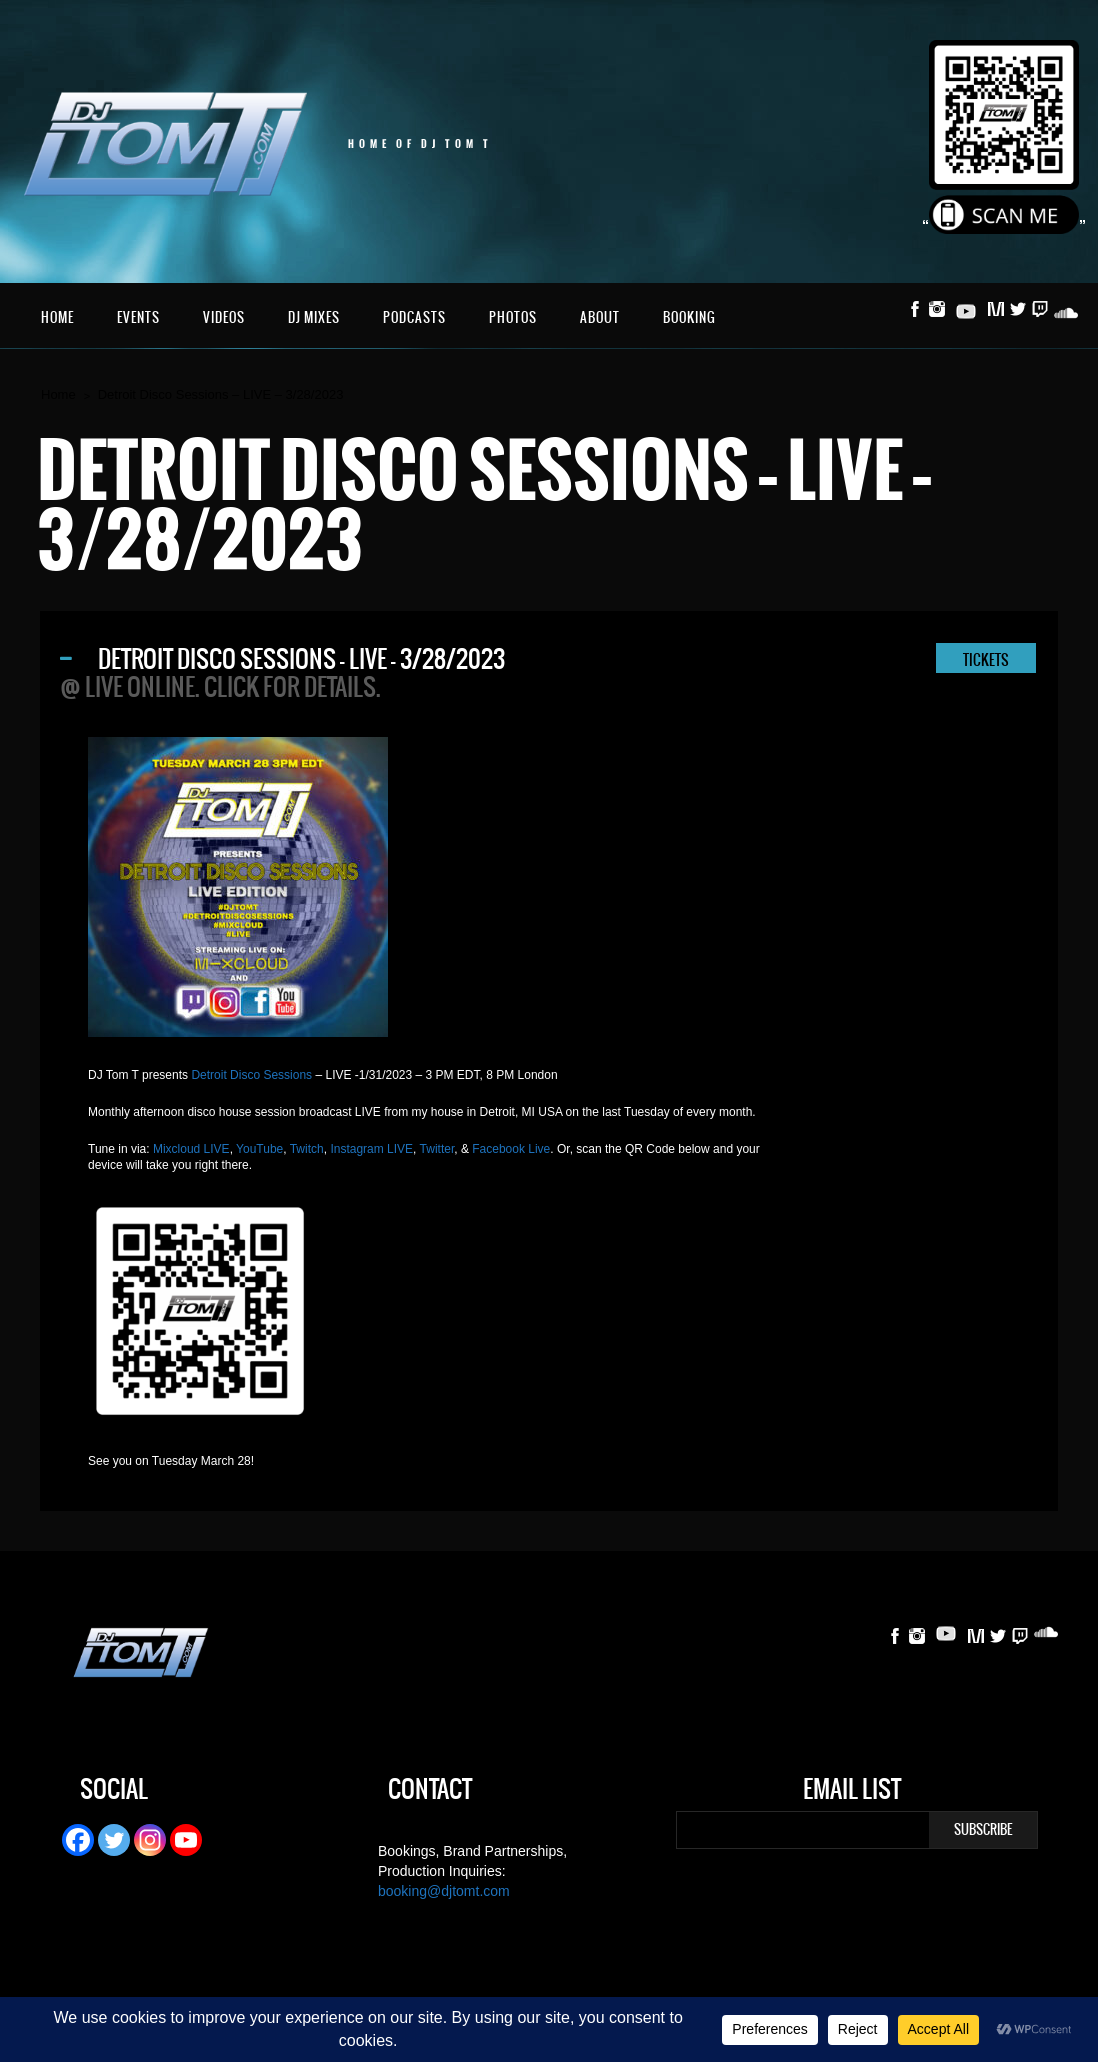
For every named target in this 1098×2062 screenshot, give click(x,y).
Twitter (437, 1149)
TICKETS (986, 660)
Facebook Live (511, 1149)
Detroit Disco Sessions (251, 1075)
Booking (689, 317)
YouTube (259, 1149)
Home (57, 317)
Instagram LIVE (371, 1149)
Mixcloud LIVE (191, 1149)
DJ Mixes (314, 317)
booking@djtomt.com (444, 1891)
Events (138, 317)
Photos (513, 317)
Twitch (307, 1149)
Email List (852, 1792)
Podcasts (414, 317)
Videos (224, 317)
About (600, 317)
